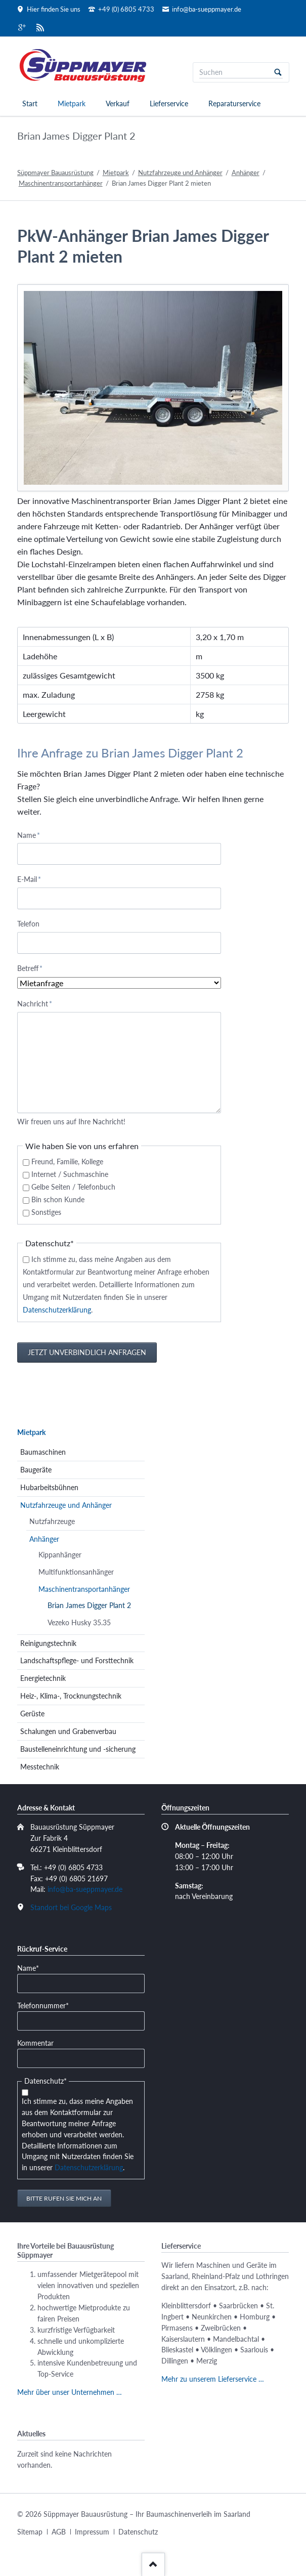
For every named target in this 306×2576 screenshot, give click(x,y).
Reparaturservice (234, 103)
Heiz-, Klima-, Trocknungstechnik (70, 1696)
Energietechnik (43, 1678)
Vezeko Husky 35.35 (79, 1622)
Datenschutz (138, 2531)
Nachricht (34, 1003)
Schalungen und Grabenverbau (68, 1731)
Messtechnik (39, 1766)
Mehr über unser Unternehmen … (69, 2392)
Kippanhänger (59, 1554)
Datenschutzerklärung (57, 1309)
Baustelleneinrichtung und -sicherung (78, 1749)
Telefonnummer (43, 2005)
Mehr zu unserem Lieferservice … (212, 2379)
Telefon (28, 923)
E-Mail (32, 878)
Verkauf (117, 103)
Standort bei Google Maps (71, 1907)
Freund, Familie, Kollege (67, 1161)
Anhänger (245, 172)
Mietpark (71, 103)
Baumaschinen (43, 1452)
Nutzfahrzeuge (52, 1521)
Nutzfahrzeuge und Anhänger (180, 172)
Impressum (92, 2531)
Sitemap (29, 2531)
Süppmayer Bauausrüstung (55, 172)
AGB (59, 2531)
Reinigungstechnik (48, 1643)
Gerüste (32, 1713)
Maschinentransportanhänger (61, 183)
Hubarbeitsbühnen (49, 1487)
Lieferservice (169, 103)
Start (29, 103)
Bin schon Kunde (57, 1199)
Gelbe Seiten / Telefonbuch (73, 1187)
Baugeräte (36, 1469)
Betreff (32, 968)
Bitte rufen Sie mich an (64, 2198)
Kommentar (35, 2043)
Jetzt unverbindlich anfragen (87, 1352)
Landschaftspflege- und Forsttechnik (77, 1660)
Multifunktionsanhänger (76, 1572)
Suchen (278, 72)
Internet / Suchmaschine (69, 1174)
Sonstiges (46, 1212)
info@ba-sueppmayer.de (85, 1889)
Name (32, 834)
